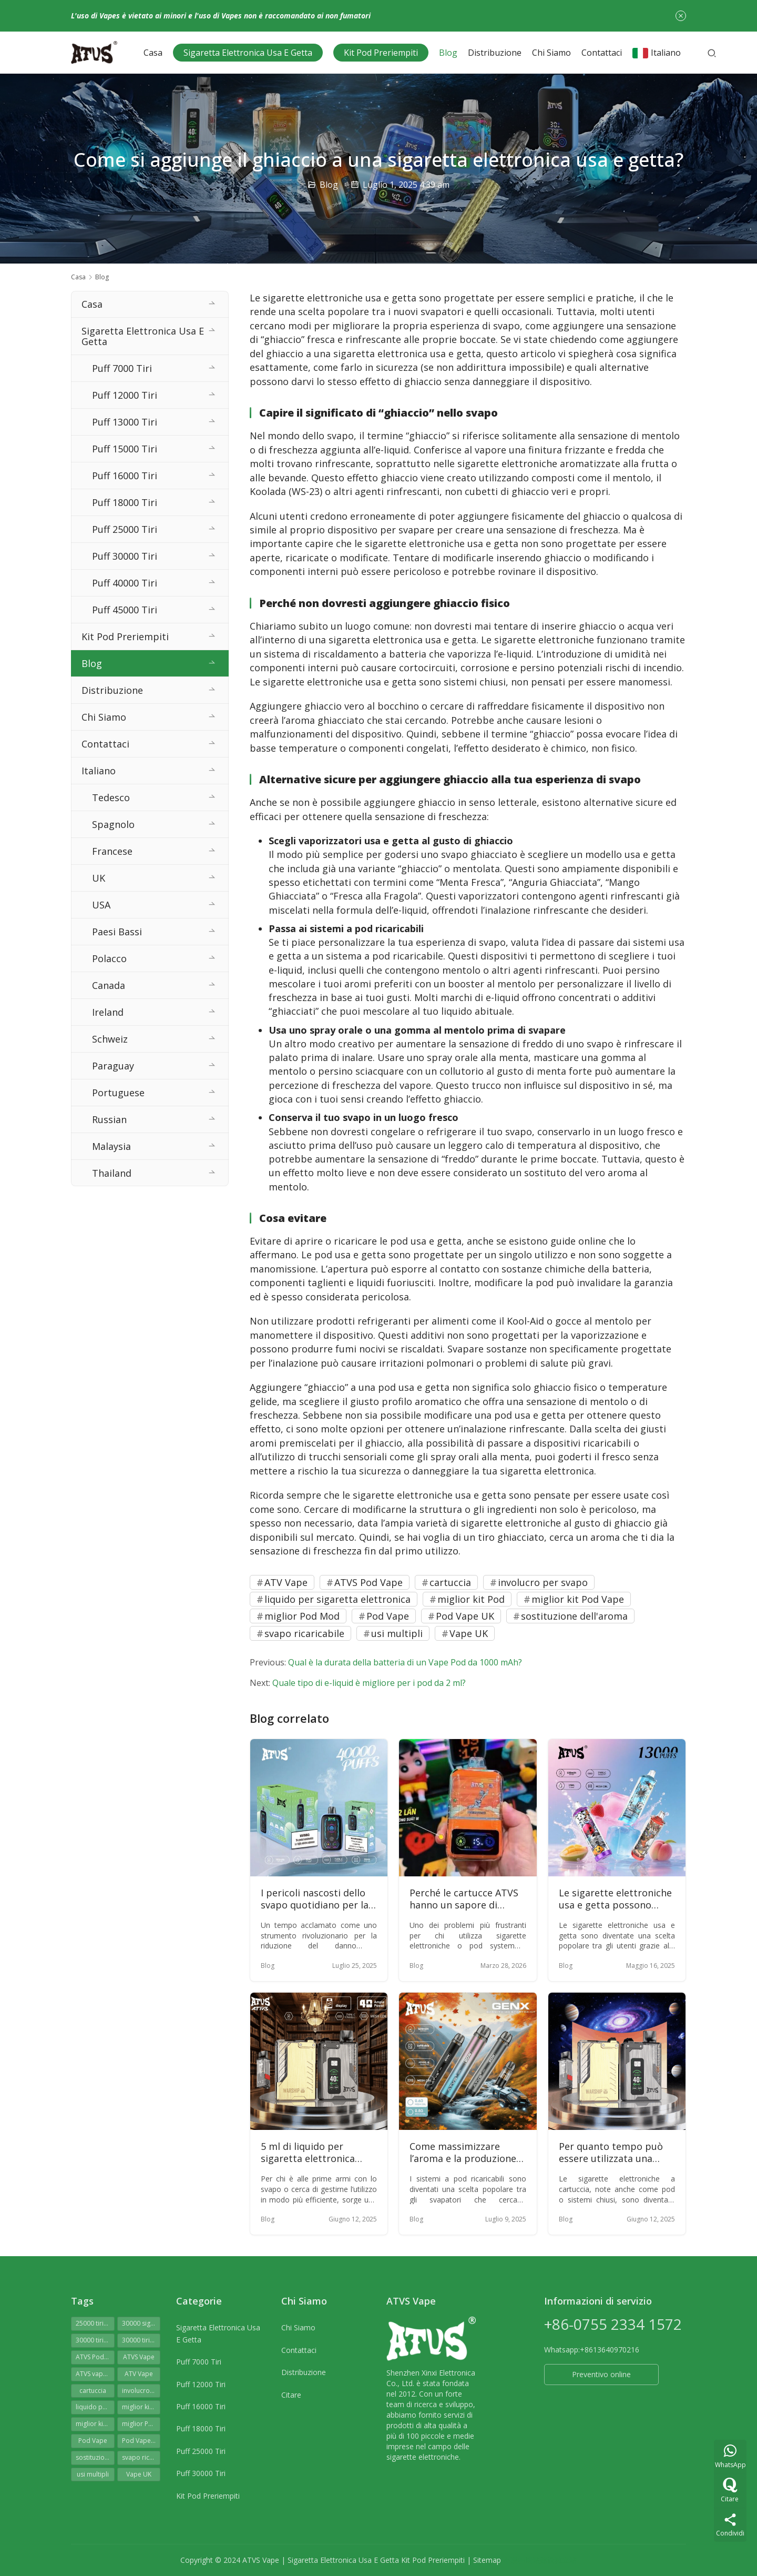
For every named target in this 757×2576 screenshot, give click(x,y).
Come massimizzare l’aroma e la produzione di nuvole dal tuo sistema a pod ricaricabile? (467, 2152)
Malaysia (111, 1146)
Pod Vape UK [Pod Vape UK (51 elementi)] (141, 2440)
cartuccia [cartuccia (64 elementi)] (92, 2390)
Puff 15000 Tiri (124, 448)
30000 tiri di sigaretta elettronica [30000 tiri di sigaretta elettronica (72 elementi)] (95, 2340)
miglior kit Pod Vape (577, 1599)
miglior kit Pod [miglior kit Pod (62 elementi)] (141, 2406)
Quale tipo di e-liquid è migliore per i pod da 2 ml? (369, 1683)
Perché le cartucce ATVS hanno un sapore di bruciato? (464, 1899)
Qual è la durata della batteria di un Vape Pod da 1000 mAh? (405, 1662)
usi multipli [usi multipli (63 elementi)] (93, 2474)
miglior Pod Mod (302, 1616)
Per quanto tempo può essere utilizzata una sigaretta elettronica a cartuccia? (611, 2152)
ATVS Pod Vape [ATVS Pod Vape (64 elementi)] (95, 2356)
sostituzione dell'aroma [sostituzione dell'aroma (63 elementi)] (95, 2457)
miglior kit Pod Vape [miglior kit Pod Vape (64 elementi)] (95, 2423)
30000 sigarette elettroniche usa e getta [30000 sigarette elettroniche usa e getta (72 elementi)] (141, 2323)
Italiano (656, 52)
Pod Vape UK (465, 1616)
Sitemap (487, 2560)
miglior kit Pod (471, 1599)
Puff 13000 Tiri (124, 422)
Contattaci (601, 52)
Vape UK (468, 1633)
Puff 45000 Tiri (124, 609)
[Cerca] (712, 52)
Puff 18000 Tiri (124, 502)
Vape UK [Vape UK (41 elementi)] (138, 2474)
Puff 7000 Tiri (122, 368)
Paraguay (113, 1065)
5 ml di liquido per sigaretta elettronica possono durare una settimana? (308, 2152)
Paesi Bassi (117, 931)
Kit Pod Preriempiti (381, 52)
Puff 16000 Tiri (124, 475)
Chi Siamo (551, 52)
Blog (448, 52)
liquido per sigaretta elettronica (337, 1599)
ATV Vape (286, 1582)
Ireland (108, 1012)
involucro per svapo (543, 1582)
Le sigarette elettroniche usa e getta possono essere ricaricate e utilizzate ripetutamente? (617, 1899)
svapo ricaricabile (304, 1633)
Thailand (111, 1173)
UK (98, 878)
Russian (109, 1119)
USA (101, 904)
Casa (153, 52)
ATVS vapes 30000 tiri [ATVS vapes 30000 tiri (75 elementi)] (95, 2373)
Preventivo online (601, 2374)
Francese (112, 851)
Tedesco (111, 797)
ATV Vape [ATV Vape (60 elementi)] (139, 2373)
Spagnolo (113, 824)
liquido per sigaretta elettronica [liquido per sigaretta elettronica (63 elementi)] (95, 2406)
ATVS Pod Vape (368, 1582)
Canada (108, 985)
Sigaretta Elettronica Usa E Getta (247, 52)
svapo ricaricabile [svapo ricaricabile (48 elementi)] (141, 2457)
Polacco (109, 958)
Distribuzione (494, 52)
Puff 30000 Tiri (124, 556)
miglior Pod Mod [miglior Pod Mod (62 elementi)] (141, 2423)
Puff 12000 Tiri (124, 395)
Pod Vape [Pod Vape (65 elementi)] (92, 2440)
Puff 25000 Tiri (124, 529)
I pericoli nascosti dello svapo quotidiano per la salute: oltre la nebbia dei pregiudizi (318, 1899)
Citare (291, 2395)
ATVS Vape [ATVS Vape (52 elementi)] (139, 2356)
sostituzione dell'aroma (574, 1616)
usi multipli (397, 1633)
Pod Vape (387, 1616)
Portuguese (118, 1092)
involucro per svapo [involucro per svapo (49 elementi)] (141, 2390)
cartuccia (450, 1582)
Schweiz (110, 1039)
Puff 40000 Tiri (124, 583)
